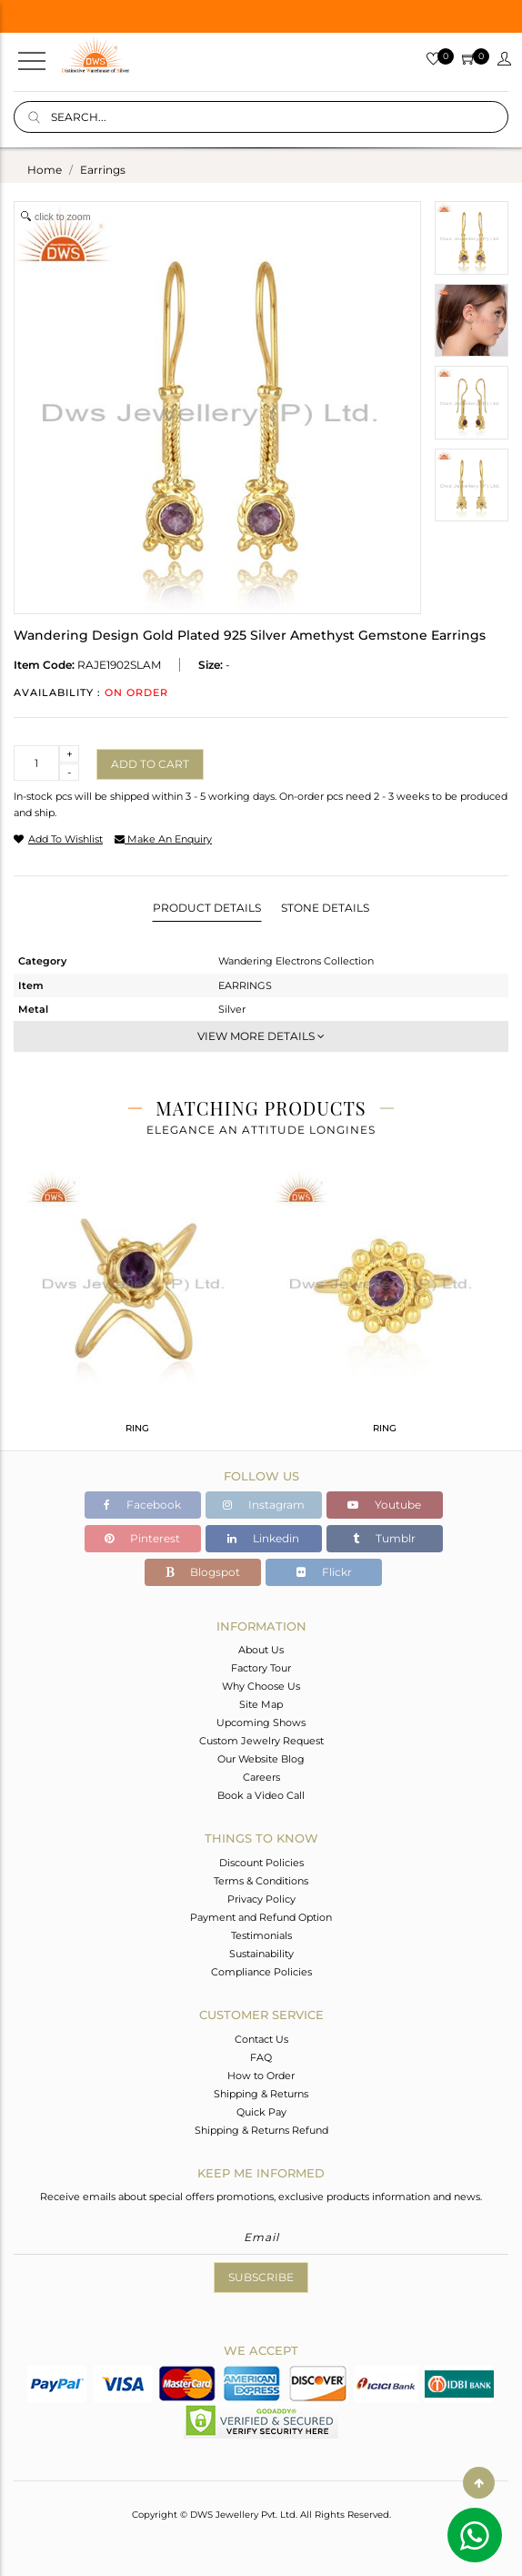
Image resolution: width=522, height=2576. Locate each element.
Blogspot (203, 1572)
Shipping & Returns (261, 2093)
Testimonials (261, 1935)
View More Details (261, 1036)
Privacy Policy (261, 1899)
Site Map (261, 1704)
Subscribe (261, 2277)
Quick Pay (261, 2112)
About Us (261, 1649)
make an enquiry (163, 839)
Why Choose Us (261, 1686)
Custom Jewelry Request (261, 1740)
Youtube (384, 1504)
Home (44, 170)
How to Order (261, 2075)
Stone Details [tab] (325, 907)
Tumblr (384, 1538)
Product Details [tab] (207, 907)
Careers (261, 1777)
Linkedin (263, 1538)
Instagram (264, 1504)
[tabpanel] (137, 1310)
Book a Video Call (261, 1795)
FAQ (261, 2057)
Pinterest (142, 1538)
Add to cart (150, 764)
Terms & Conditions (261, 1880)
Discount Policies (261, 1862)
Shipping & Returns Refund (261, 2130)
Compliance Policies (261, 1971)
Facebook (142, 1504)
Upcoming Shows (261, 1722)
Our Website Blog (261, 1759)
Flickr (324, 1572)
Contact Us (261, 2039)
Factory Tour (261, 1668)
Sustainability (261, 1953)
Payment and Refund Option (261, 1917)
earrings (102, 170)
